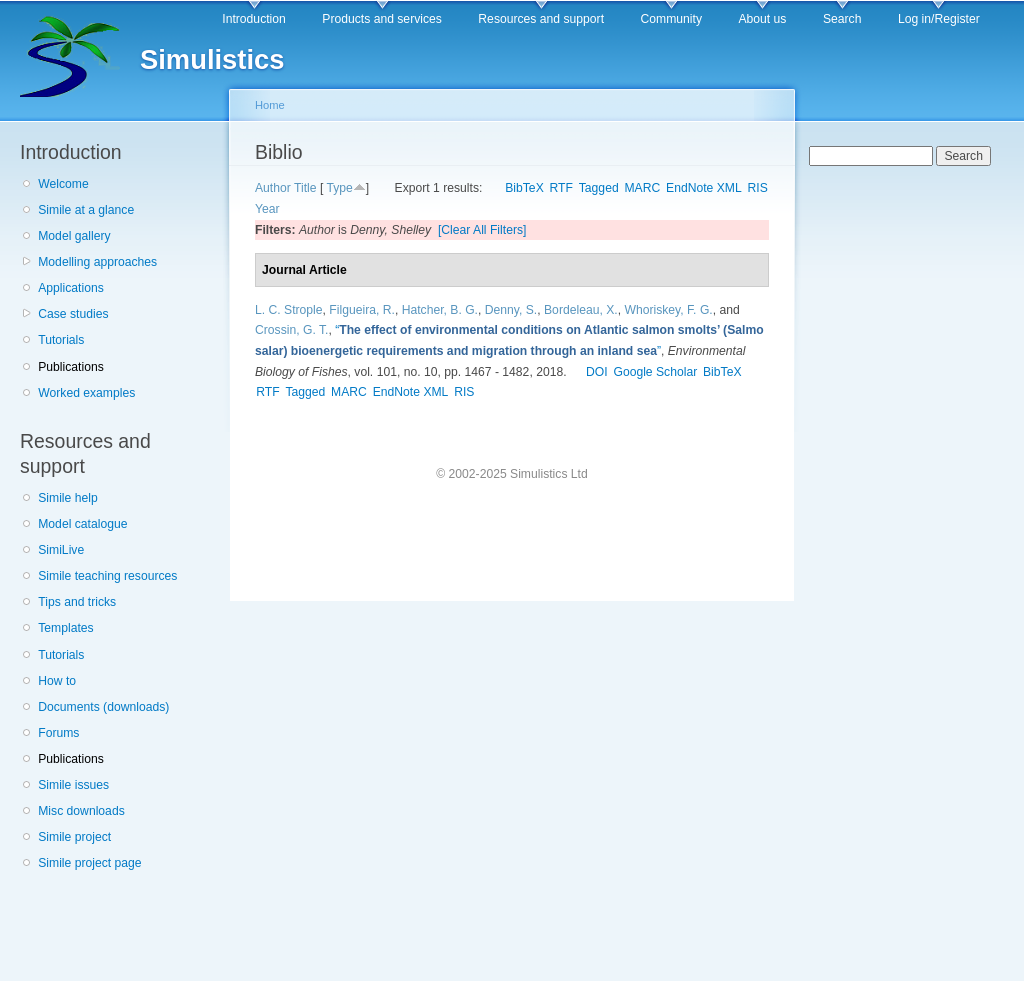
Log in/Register (939, 19)
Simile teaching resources (107, 576)
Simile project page (89, 863)
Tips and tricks (77, 602)
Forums (58, 733)
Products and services (382, 19)
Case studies (73, 314)
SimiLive (61, 550)
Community (671, 19)
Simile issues (73, 785)
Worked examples (86, 393)
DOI (597, 372)
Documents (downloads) (103, 707)
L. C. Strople (289, 310)
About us (762, 19)
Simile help (67, 498)
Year (267, 209)
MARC (642, 188)
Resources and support (541, 19)
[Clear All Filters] (482, 230)
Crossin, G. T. (291, 330)
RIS (758, 188)
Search (842, 19)
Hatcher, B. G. (440, 310)
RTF (561, 188)
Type (339, 188)
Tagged (599, 188)
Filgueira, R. (362, 310)
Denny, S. (511, 310)
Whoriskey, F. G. (668, 310)
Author (273, 188)
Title (305, 188)
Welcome (63, 184)
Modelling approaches (97, 262)
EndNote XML (704, 188)
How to (57, 681)
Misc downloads (81, 811)
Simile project (74, 837)
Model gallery (74, 236)
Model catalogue (82, 524)
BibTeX (524, 188)
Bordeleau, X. (581, 310)
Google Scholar (655, 372)
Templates (65, 628)
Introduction (254, 19)
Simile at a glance (86, 210)
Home (270, 105)
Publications (71, 367)
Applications (71, 288)
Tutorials (61, 340)
